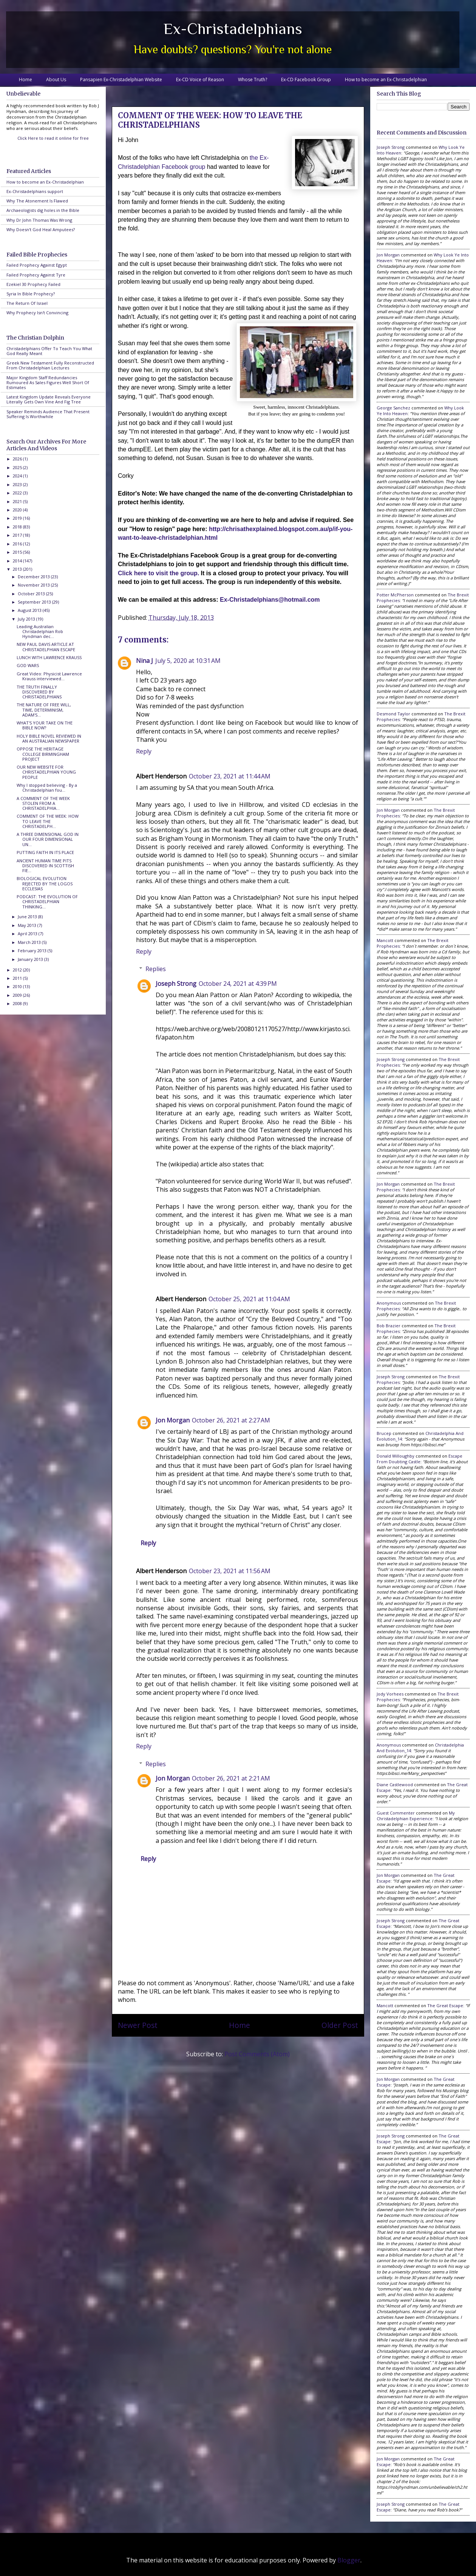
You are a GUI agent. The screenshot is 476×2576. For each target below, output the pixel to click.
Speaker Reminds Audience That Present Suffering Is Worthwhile (48, 414)
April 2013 (28, 933)
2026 (18, 459)
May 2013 (27, 925)
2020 (18, 510)
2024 (18, 476)
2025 (18, 467)
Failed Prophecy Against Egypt (36, 265)
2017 (18, 535)
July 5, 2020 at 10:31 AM (188, 660)
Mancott (385, 940)
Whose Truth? (252, 79)
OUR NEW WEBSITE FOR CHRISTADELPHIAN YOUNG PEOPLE (46, 772)
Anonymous (389, 1303)
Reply (143, 751)
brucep (384, 1433)
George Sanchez (393, 408)
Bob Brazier (388, 1325)
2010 (18, 986)
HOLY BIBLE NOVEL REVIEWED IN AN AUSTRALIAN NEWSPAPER (49, 738)
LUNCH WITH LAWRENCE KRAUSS (49, 657)
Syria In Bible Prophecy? (30, 294)
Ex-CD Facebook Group (306, 79)
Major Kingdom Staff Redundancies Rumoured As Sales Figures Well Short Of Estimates (47, 382)
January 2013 (31, 959)
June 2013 (28, 916)
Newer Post (138, 2025)
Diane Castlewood (395, 1784)
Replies (155, 969)
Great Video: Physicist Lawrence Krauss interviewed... (49, 676)
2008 (18, 1003)
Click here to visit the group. (158, 573)
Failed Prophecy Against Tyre (35, 275)
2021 (18, 501)
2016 (18, 544)
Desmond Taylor (393, 714)
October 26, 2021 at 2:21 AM (231, 1778)
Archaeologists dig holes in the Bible (42, 210)
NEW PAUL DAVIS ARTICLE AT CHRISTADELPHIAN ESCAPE (46, 646)
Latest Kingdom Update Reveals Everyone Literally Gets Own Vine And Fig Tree (48, 399)
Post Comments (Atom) (257, 2054)
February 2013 (33, 950)
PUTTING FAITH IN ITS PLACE (45, 852)
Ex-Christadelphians (233, 28)
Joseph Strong (176, 983)
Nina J (144, 660)
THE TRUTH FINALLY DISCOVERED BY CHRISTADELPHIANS (39, 692)
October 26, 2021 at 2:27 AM (231, 1420)
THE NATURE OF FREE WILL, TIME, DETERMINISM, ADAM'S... (44, 709)
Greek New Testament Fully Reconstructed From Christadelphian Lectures (50, 365)
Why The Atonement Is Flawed (37, 201)
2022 (18, 493)
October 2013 (32, 593)
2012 (18, 970)
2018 (18, 527)
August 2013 (30, 610)
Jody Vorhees (390, 1694)
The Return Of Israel (27, 303)
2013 (18, 569)
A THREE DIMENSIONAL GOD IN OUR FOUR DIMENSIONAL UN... (48, 839)
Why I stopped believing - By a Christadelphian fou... (47, 787)
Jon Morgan (173, 1420)
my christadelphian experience (416, 1815)
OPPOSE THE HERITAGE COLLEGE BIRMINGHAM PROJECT (43, 753)
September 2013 (35, 602)
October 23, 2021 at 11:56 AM (229, 1571)
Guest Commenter (396, 1813)
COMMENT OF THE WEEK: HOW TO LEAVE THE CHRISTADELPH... (48, 821)
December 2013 (34, 576)
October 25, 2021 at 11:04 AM (249, 1299)
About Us (56, 79)
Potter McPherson (395, 595)
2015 (18, 552)
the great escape (445, 2005)
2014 (18, 561)
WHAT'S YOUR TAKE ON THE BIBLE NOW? (45, 725)
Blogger (348, 2560)
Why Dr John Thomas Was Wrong (39, 220)
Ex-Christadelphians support (34, 191)
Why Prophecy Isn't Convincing (37, 312)
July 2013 (27, 619)
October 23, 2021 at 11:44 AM (229, 776)
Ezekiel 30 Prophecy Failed (33, 284)
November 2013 (34, 585)
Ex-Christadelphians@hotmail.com (270, 599)
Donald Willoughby (395, 1456)
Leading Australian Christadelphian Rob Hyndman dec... (40, 631)
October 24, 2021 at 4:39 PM (238, 983)
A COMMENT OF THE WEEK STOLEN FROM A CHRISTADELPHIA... (43, 803)
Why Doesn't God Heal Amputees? (40, 229)
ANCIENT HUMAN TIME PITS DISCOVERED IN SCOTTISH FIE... (45, 865)
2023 (18, 484)
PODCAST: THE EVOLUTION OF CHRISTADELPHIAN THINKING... (47, 901)
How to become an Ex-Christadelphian (386, 79)
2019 (18, 518)
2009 (18, 995)
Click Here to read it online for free (53, 138)
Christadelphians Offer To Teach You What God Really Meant (49, 351)
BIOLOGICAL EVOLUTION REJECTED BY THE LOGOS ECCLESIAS (45, 883)
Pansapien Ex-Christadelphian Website (121, 79)
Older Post (339, 2025)
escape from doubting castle (419, 1458)
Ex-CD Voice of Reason (200, 79)
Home (25, 79)
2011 (18, 978)
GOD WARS (28, 665)
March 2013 (30, 942)
